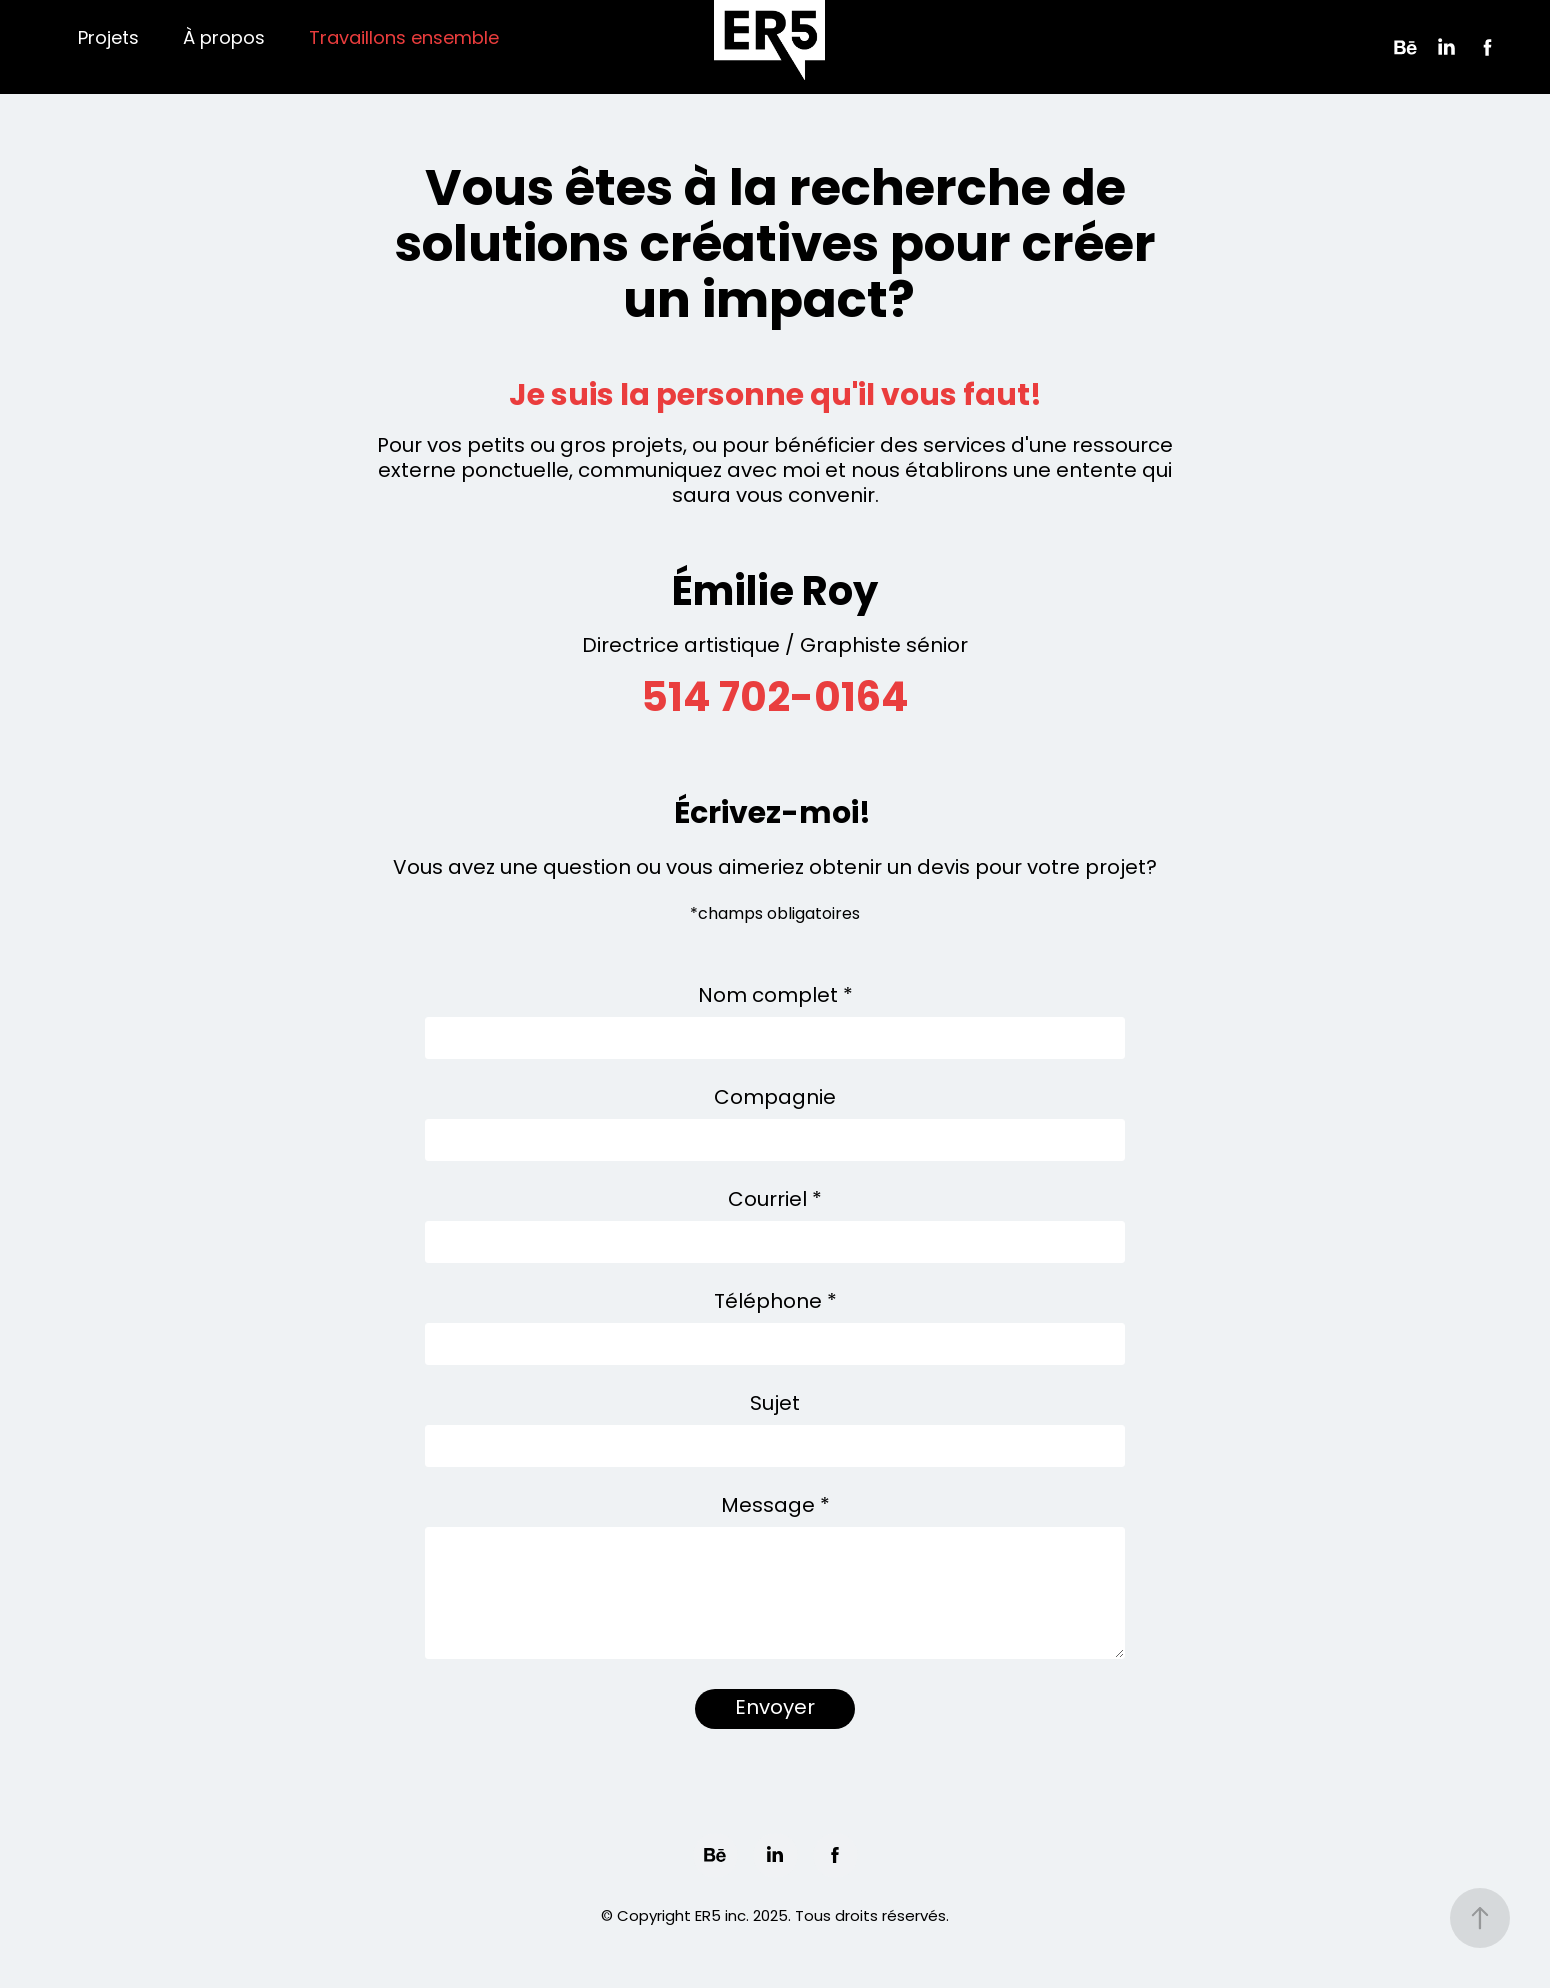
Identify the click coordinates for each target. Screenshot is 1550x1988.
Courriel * (775, 1201)
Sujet (775, 1405)
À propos (224, 39)
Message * (775, 1507)
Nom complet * (775, 997)
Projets (108, 39)
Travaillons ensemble (404, 39)
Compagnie (775, 1099)
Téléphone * (775, 1303)
